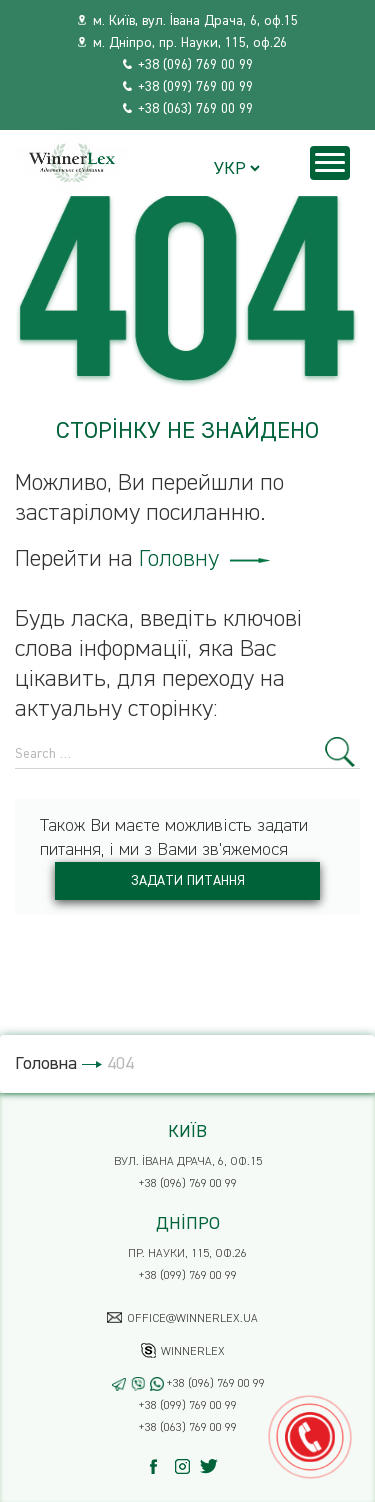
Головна (46, 1064)
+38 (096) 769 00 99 (195, 65)
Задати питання (188, 881)
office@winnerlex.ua (192, 1319)
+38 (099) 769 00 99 (195, 87)
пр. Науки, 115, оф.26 (187, 1254)
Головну (204, 559)
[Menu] (330, 163)
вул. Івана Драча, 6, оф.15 (188, 1162)
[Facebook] (162, 1466)
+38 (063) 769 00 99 (195, 109)
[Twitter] (212, 1466)
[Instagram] (187, 1466)
